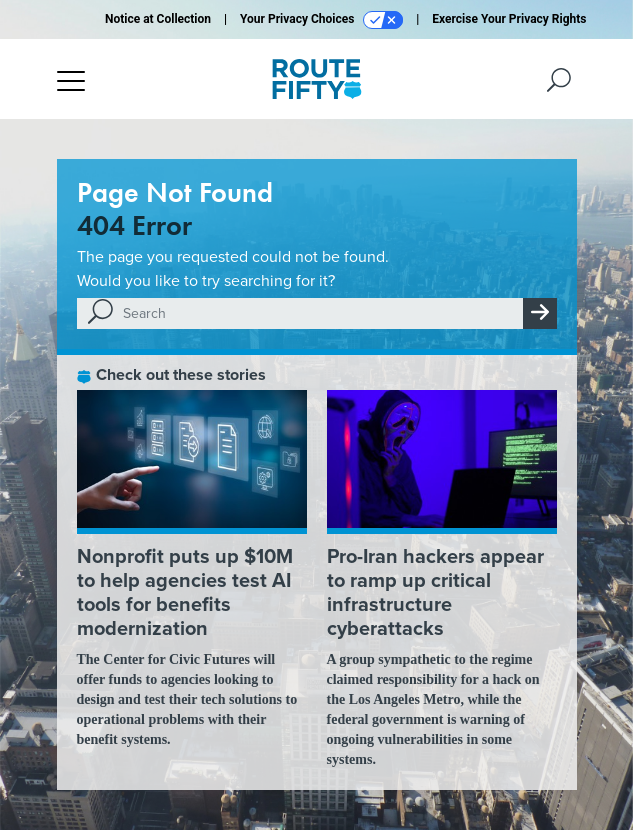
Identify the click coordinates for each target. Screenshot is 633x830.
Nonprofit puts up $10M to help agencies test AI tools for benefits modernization (185, 591)
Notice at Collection (158, 19)
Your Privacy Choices (321, 20)
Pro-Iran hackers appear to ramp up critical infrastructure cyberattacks (435, 591)
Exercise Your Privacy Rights (509, 19)
